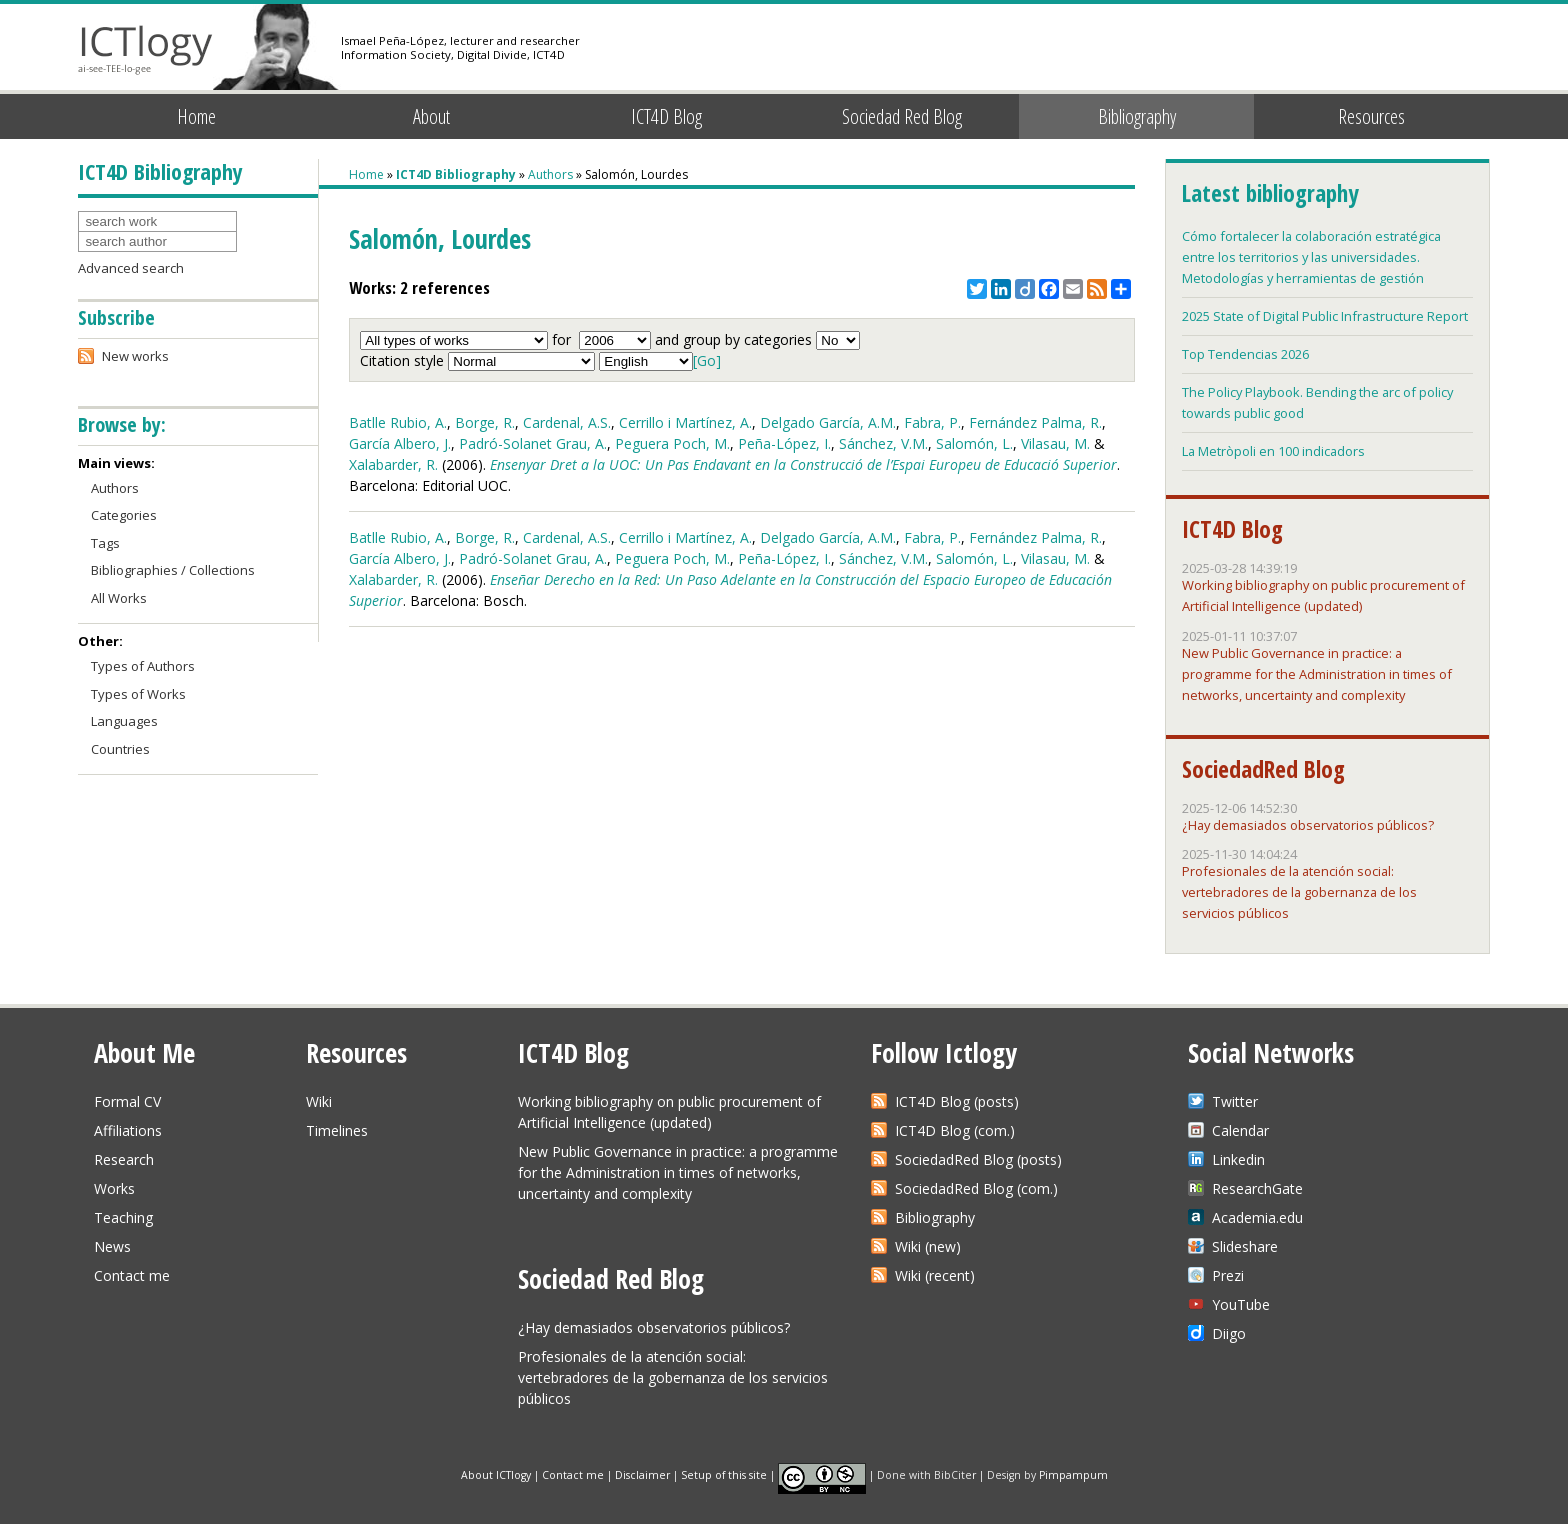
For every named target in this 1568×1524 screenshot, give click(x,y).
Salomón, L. (974, 443)
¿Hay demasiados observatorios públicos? (1308, 825)
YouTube (1241, 1304)
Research (124, 1159)
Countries (120, 749)
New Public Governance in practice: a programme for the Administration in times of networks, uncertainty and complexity (1317, 674)
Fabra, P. (932, 422)
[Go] (707, 360)
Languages (124, 721)
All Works (119, 598)
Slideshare (1245, 1246)
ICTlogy (145, 49)
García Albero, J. (400, 443)
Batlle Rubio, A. (398, 422)
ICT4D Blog (666, 116)
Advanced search (131, 268)
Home (196, 116)
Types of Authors (143, 666)
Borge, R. (485, 422)
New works (135, 356)
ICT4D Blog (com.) (955, 1130)
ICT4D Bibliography (456, 174)
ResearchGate (1257, 1188)
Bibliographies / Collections (173, 570)
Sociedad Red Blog (902, 116)
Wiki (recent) (935, 1275)
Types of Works (138, 694)
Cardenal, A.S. (567, 422)
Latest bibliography (1270, 193)
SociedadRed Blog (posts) (978, 1159)
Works (114, 1188)
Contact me (132, 1275)
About (431, 116)
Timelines (337, 1130)
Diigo (1229, 1333)
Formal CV (127, 1101)
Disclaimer (642, 1474)
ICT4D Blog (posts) (957, 1101)
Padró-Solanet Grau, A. (533, 443)
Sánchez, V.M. (883, 443)
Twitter (1235, 1101)
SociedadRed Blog (1263, 769)
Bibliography (1137, 116)
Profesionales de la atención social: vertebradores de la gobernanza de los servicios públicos (1299, 892)
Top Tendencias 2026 (1245, 354)
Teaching (123, 1217)
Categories (124, 515)
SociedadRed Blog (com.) (976, 1188)
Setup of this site (724, 1474)
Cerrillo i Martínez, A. (685, 422)
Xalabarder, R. (393, 464)
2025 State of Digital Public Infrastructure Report (1325, 316)
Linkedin (1238, 1159)
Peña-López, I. (784, 443)
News (112, 1246)
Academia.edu (1257, 1217)
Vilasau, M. (1055, 443)
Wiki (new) (928, 1246)
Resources (1371, 116)
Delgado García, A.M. (828, 422)
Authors (550, 174)
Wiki (319, 1101)
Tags (105, 543)
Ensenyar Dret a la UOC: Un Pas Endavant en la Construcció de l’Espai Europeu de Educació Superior (803, 464)
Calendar (1240, 1130)
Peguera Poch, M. (672, 443)
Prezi (1228, 1275)
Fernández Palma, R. (1035, 422)
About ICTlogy (496, 1474)
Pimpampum (1073, 1474)
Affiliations (128, 1130)
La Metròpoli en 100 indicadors (1273, 451)
